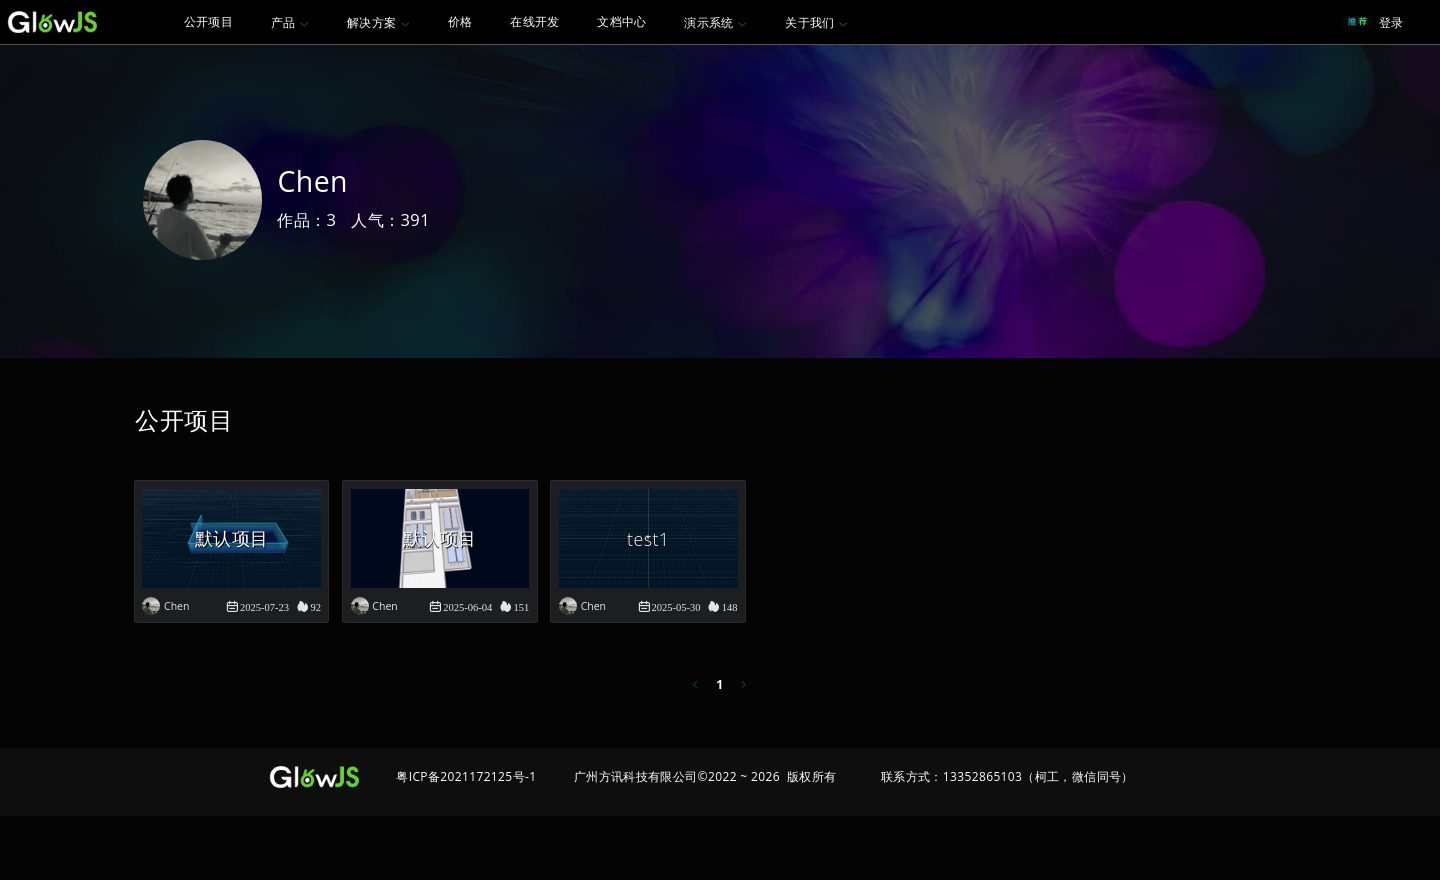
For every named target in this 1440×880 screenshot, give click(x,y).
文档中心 (631, 21)
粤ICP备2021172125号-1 (466, 840)
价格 (469, 21)
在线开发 (544, 21)
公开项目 (209, 21)
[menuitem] (209, 22)
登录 (1391, 22)
